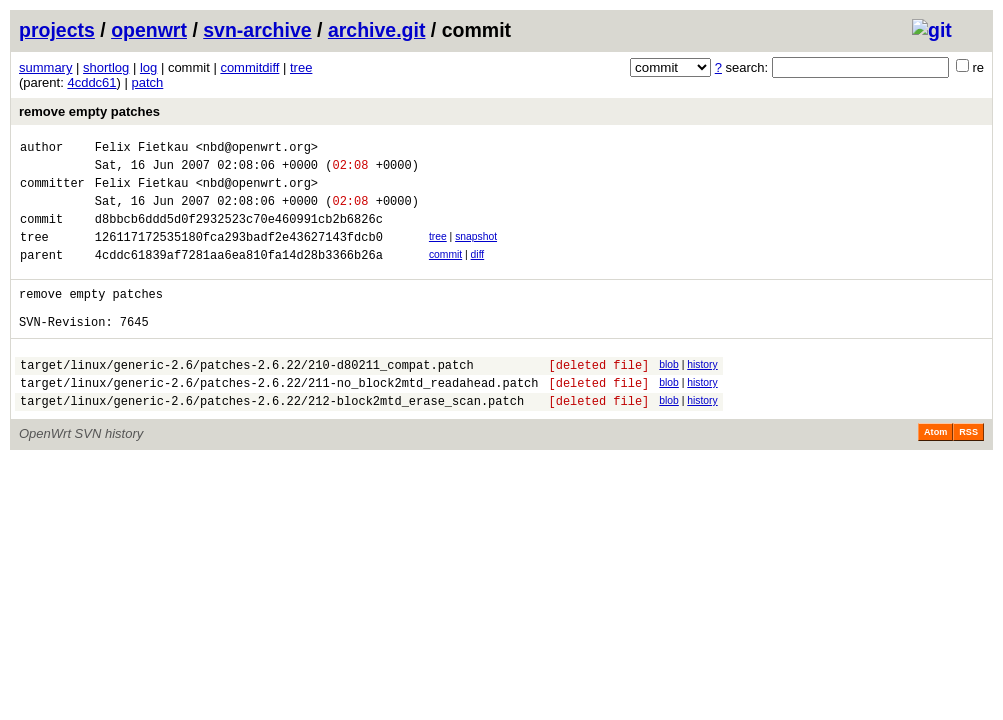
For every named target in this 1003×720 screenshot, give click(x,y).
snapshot (476, 251)
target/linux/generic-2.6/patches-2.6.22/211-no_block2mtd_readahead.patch (279, 418)
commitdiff (249, 67)
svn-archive (257, 30)
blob (669, 394)
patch (148, 82)
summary (45, 67)
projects (57, 30)
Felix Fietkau (142, 149)
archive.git (377, 30)
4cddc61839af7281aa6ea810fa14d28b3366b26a (239, 275)
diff (478, 272)
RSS (968, 471)
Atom (935, 471)
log (148, 67)
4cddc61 (91, 82)
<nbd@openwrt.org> (257, 149)
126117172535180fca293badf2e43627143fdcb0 (239, 254)
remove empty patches (89, 111)
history (702, 394)
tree (301, 67)
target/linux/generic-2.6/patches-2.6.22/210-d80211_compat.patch (247, 397)
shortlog (106, 67)
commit (445, 272)
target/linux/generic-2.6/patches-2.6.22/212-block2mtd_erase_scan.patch (272, 439)
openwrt (149, 30)
